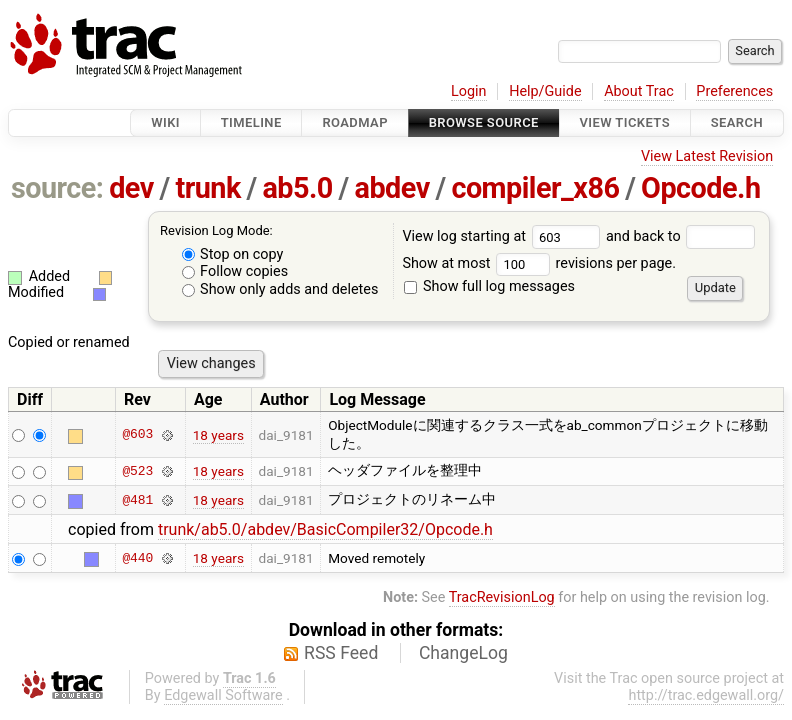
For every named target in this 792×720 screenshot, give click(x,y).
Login (469, 91)
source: (57, 188)
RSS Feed (341, 653)
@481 (137, 500)
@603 (137, 435)
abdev (392, 188)
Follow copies (235, 271)
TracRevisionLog (502, 597)
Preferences (734, 91)
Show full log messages (489, 286)
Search (737, 122)
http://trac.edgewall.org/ (706, 695)
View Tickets (625, 122)
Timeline (251, 122)
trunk (207, 188)
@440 (137, 558)
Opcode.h (700, 188)
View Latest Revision (707, 156)
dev (131, 188)
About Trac (639, 91)
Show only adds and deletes (280, 289)
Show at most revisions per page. (539, 263)
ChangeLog (463, 653)
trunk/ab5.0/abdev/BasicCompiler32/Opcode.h (325, 529)
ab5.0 (297, 188)
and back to (680, 236)
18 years (218, 435)
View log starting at (504, 236)
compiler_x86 (535, 188)
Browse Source (484, 122)
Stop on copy (233, 254)
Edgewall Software (223, 695)
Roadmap (355, 122)
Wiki (165, 122)
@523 (137, 471)
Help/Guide (545, 91)
